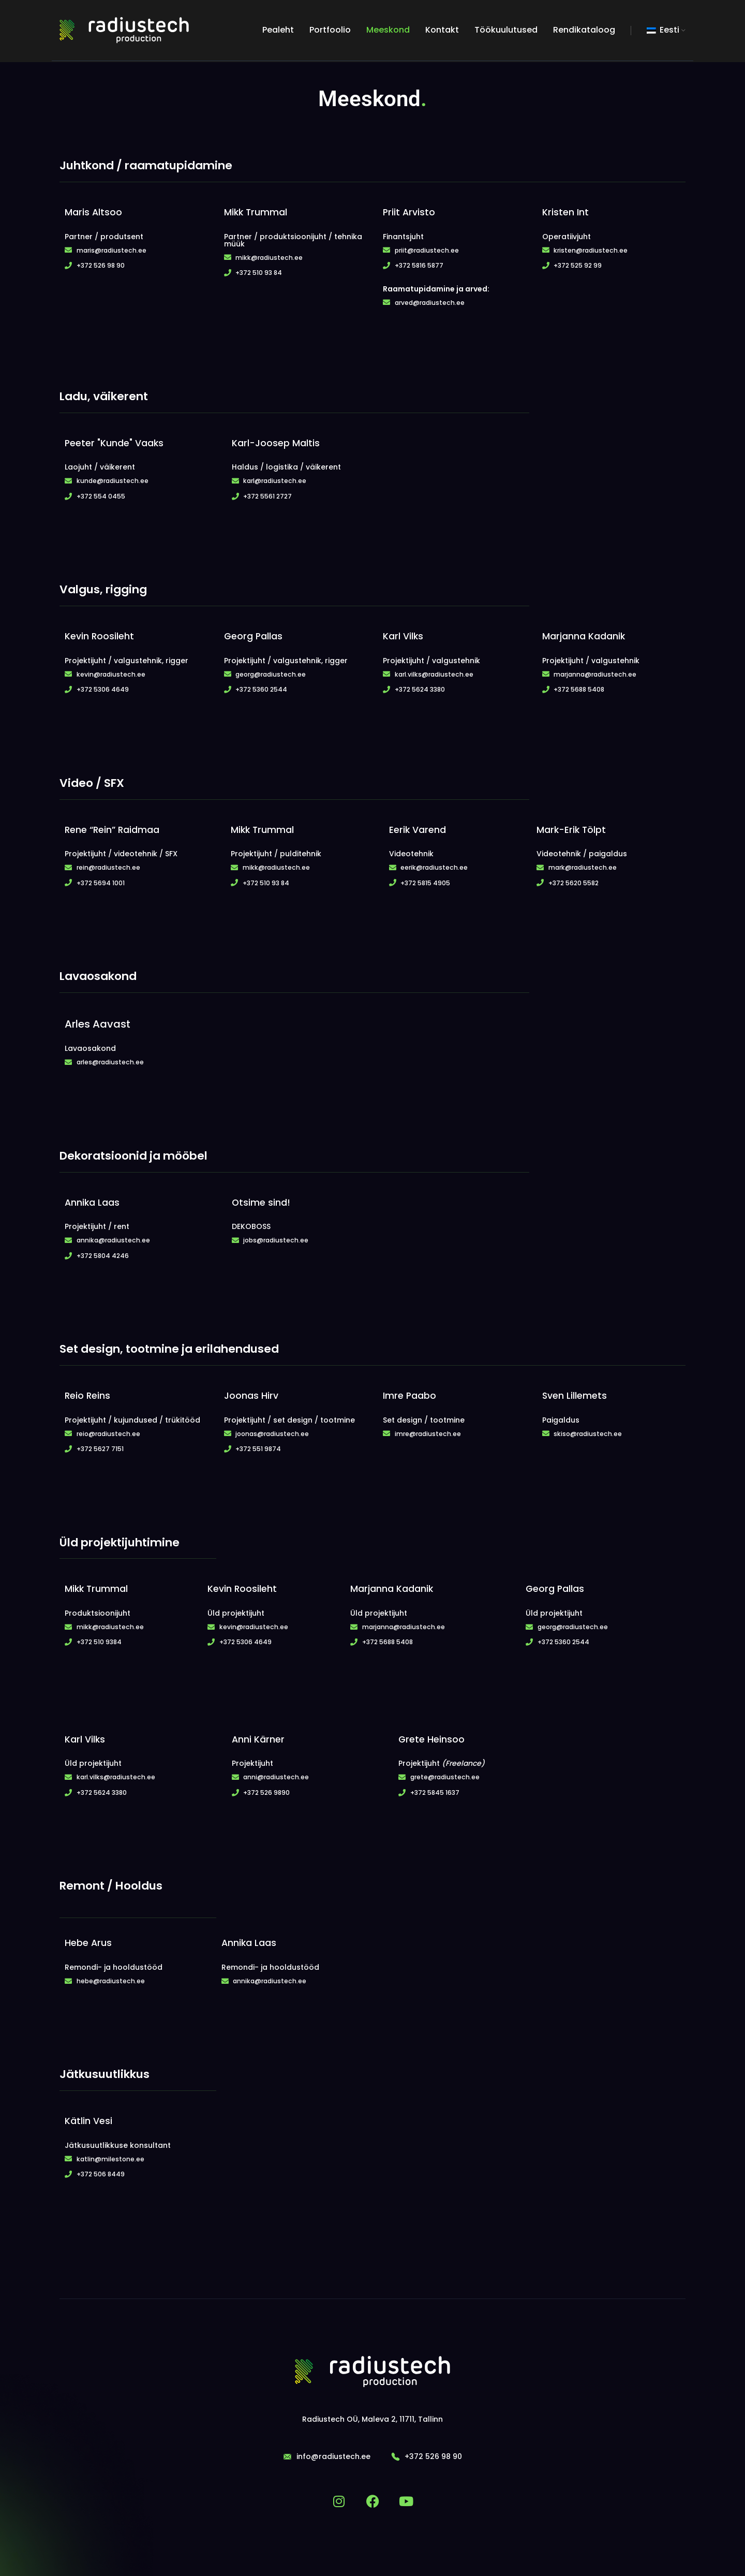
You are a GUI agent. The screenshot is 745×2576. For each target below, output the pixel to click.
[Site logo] (124, 30)
